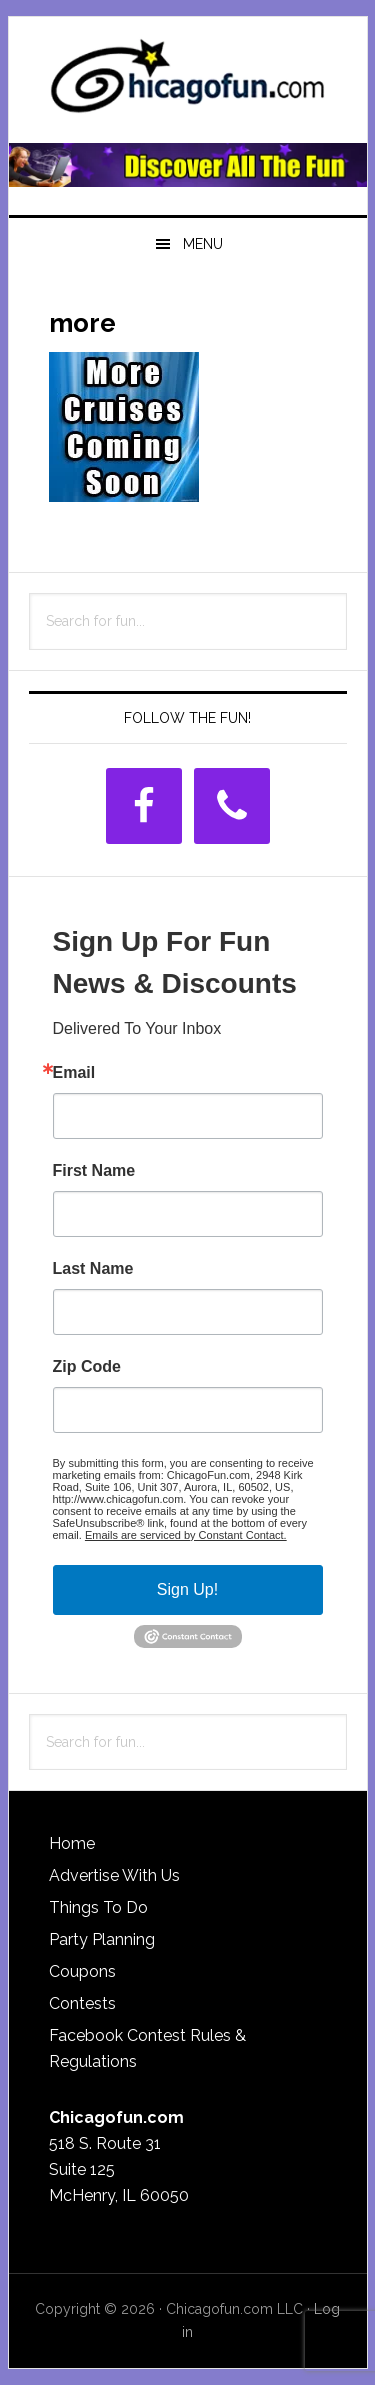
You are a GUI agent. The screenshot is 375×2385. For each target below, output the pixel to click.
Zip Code (87, 1367)
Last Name (93, 1269)
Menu (203, 244)
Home (72, 1843)
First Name (94, 1171)
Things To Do (98, 1907)
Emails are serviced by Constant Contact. (186, 1535)
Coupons (82, 1971)
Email (74, 1073)
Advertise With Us (114, 1875)
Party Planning (102, 1939)
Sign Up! (187, 1589)
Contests (82, 2003)
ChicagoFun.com (188, 82)
